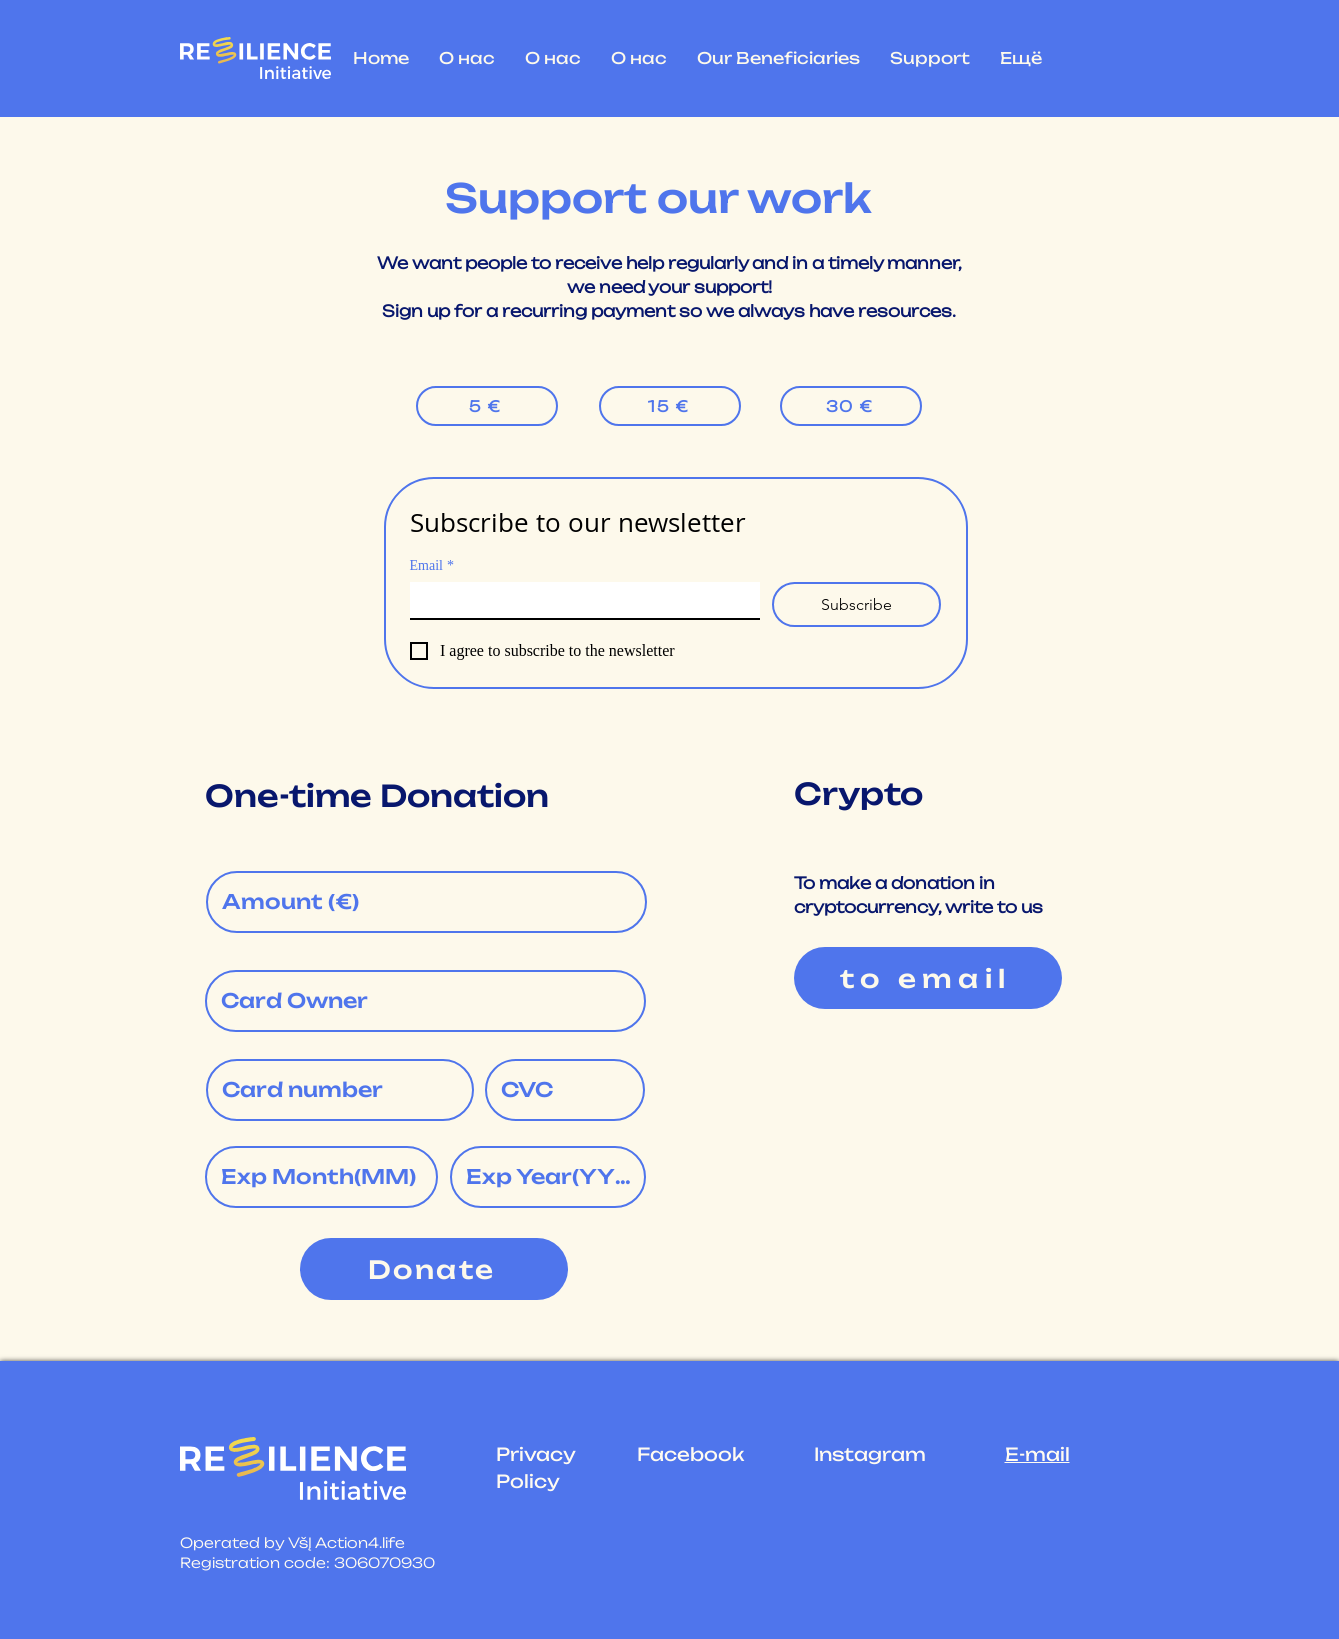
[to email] (928, 978)
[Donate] (434, 1269)
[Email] (579, 600)
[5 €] (487, 406)
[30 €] (851, 406)
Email (432, 565)
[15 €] (670, 406)
